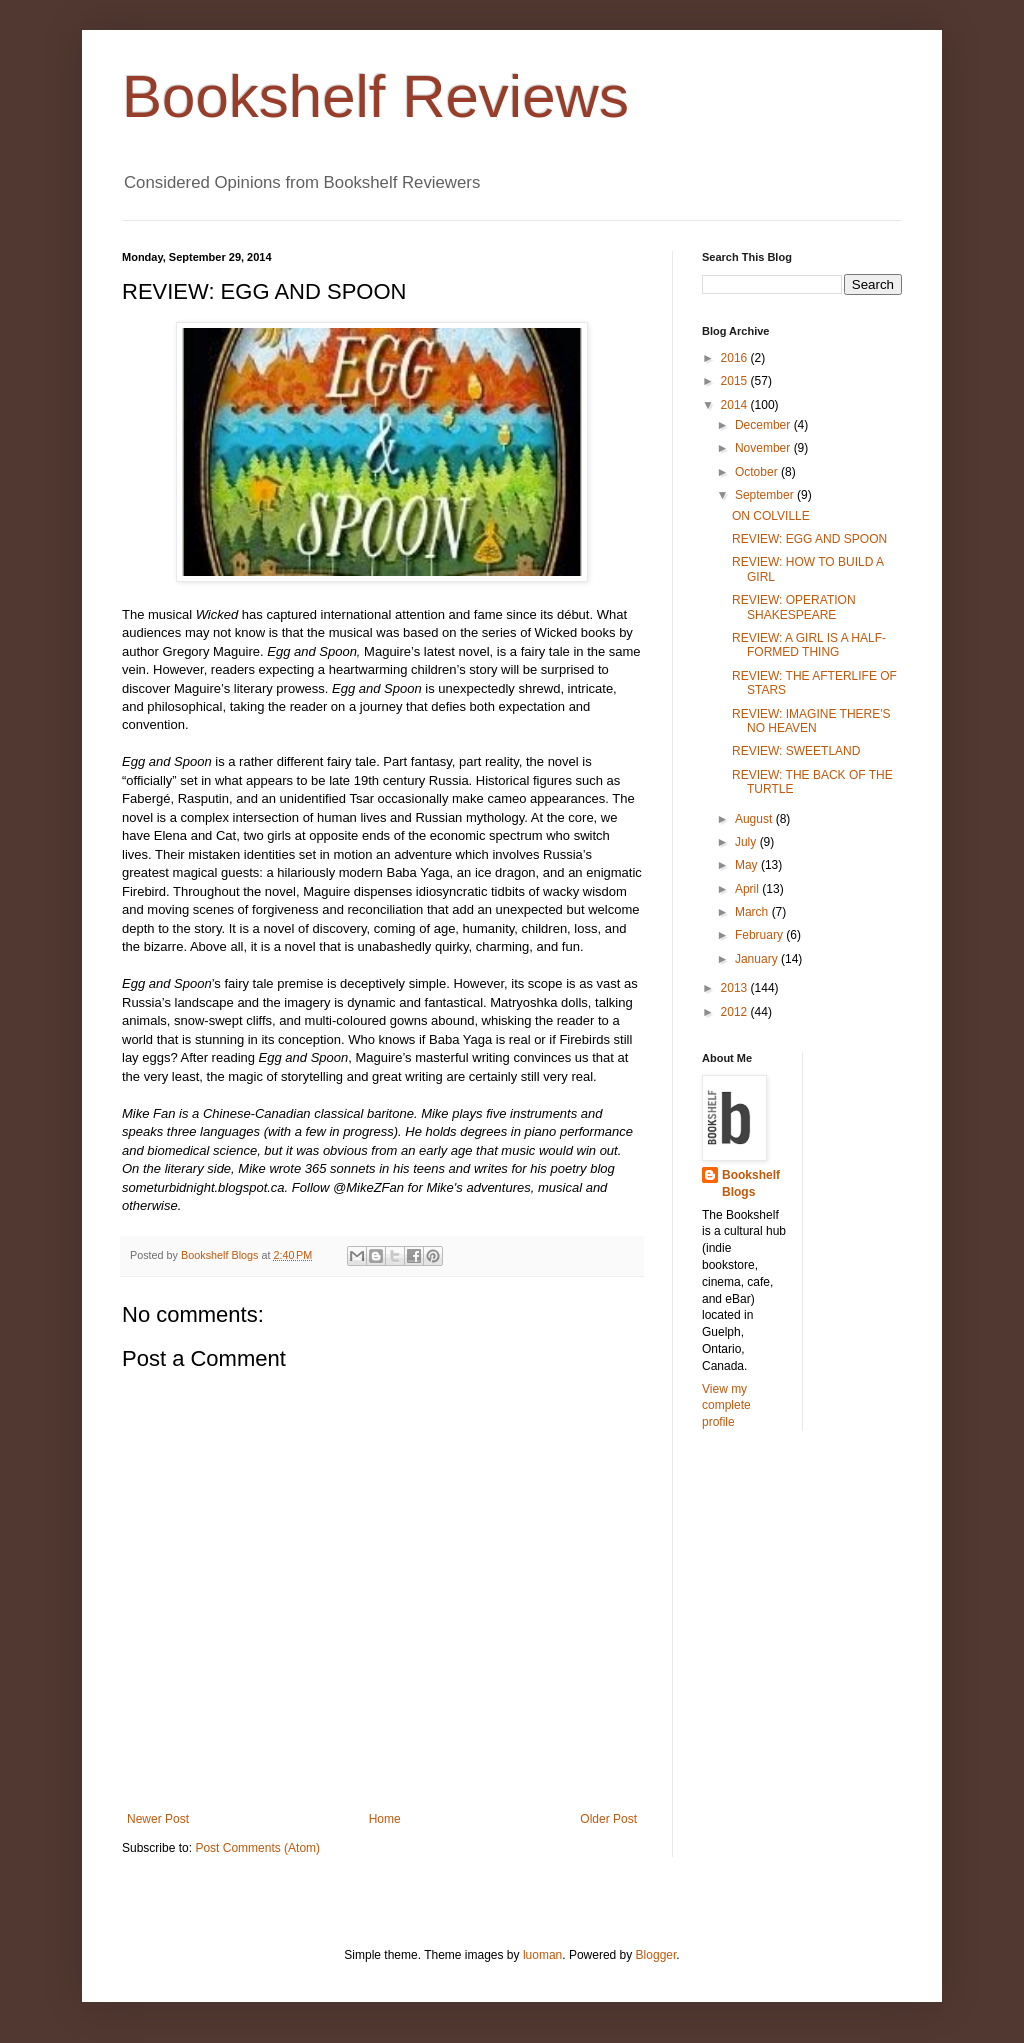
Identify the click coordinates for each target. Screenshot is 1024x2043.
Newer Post (158, 1819)
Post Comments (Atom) (257, 1848)
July (747, 842)
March (753, 912)
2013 (736, 988)
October (758, 472)
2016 (736, 358)
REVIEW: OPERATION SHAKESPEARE (794, 607)
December (764, 425)
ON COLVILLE (771, 516)
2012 (736, 1012)
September (766, 495)
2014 (736, 405)
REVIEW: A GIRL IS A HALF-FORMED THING (809, 645)
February (760, 935)
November (764, 448)
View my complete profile (726, 1406)
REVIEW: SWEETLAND (796, 751)
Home (385, 1819)
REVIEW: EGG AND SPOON (809, 539)
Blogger (656, 1955)
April (748, 889)
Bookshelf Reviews (375, 96)
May (748, 865)
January (758, 959)
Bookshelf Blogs (751, 1183)
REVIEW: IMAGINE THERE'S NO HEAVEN (811, 721)
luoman (542, 1955)
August (755, 819)
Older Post (608, 1819)
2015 (736, 381)
